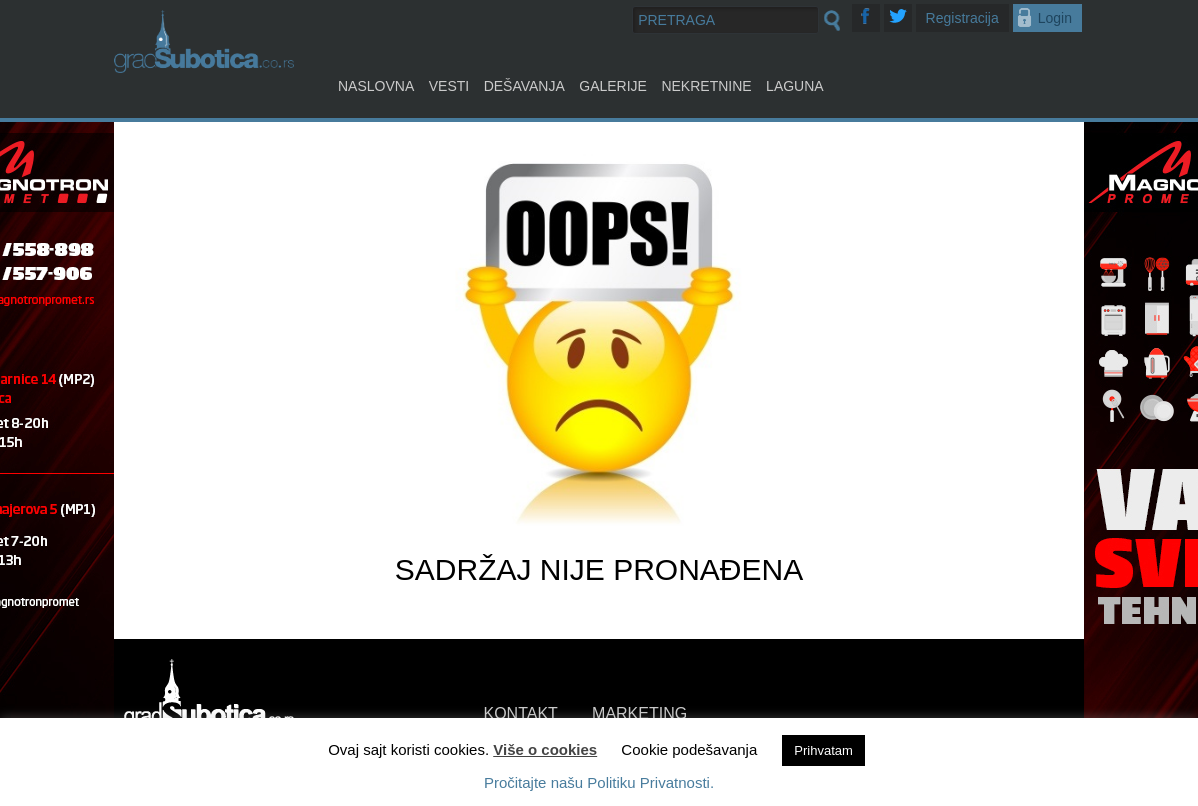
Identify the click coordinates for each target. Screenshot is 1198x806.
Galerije (613, 86)
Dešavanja (524, 86)
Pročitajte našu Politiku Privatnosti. (599, 782)
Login (1055, 18)
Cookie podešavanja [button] (689, 749)
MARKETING (639, 713)
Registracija (962, 18)
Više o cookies (545, 749)
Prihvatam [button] (823, 750)
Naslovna (376, 86)
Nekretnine (706, 86)
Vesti (449, 86)
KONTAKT (521, 713)
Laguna (795, 86)
